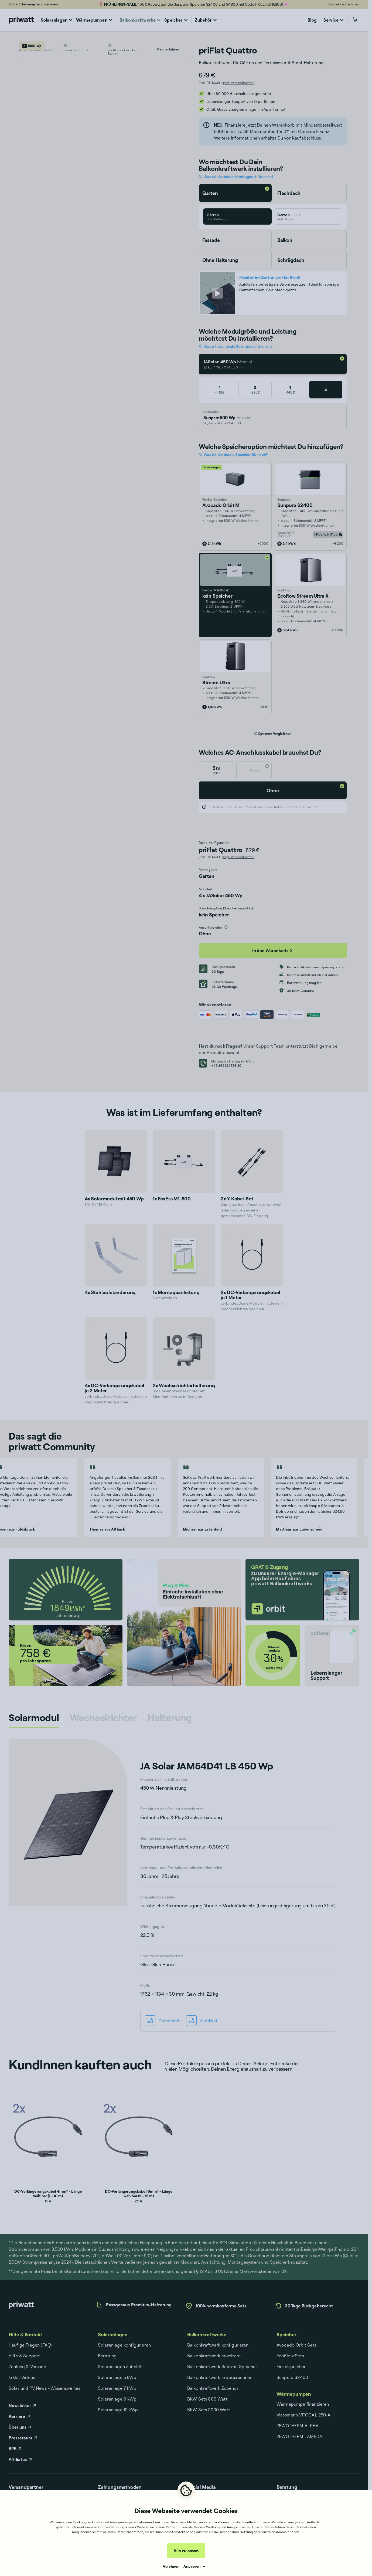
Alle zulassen (186, 2550)
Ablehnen (171, 2566)
